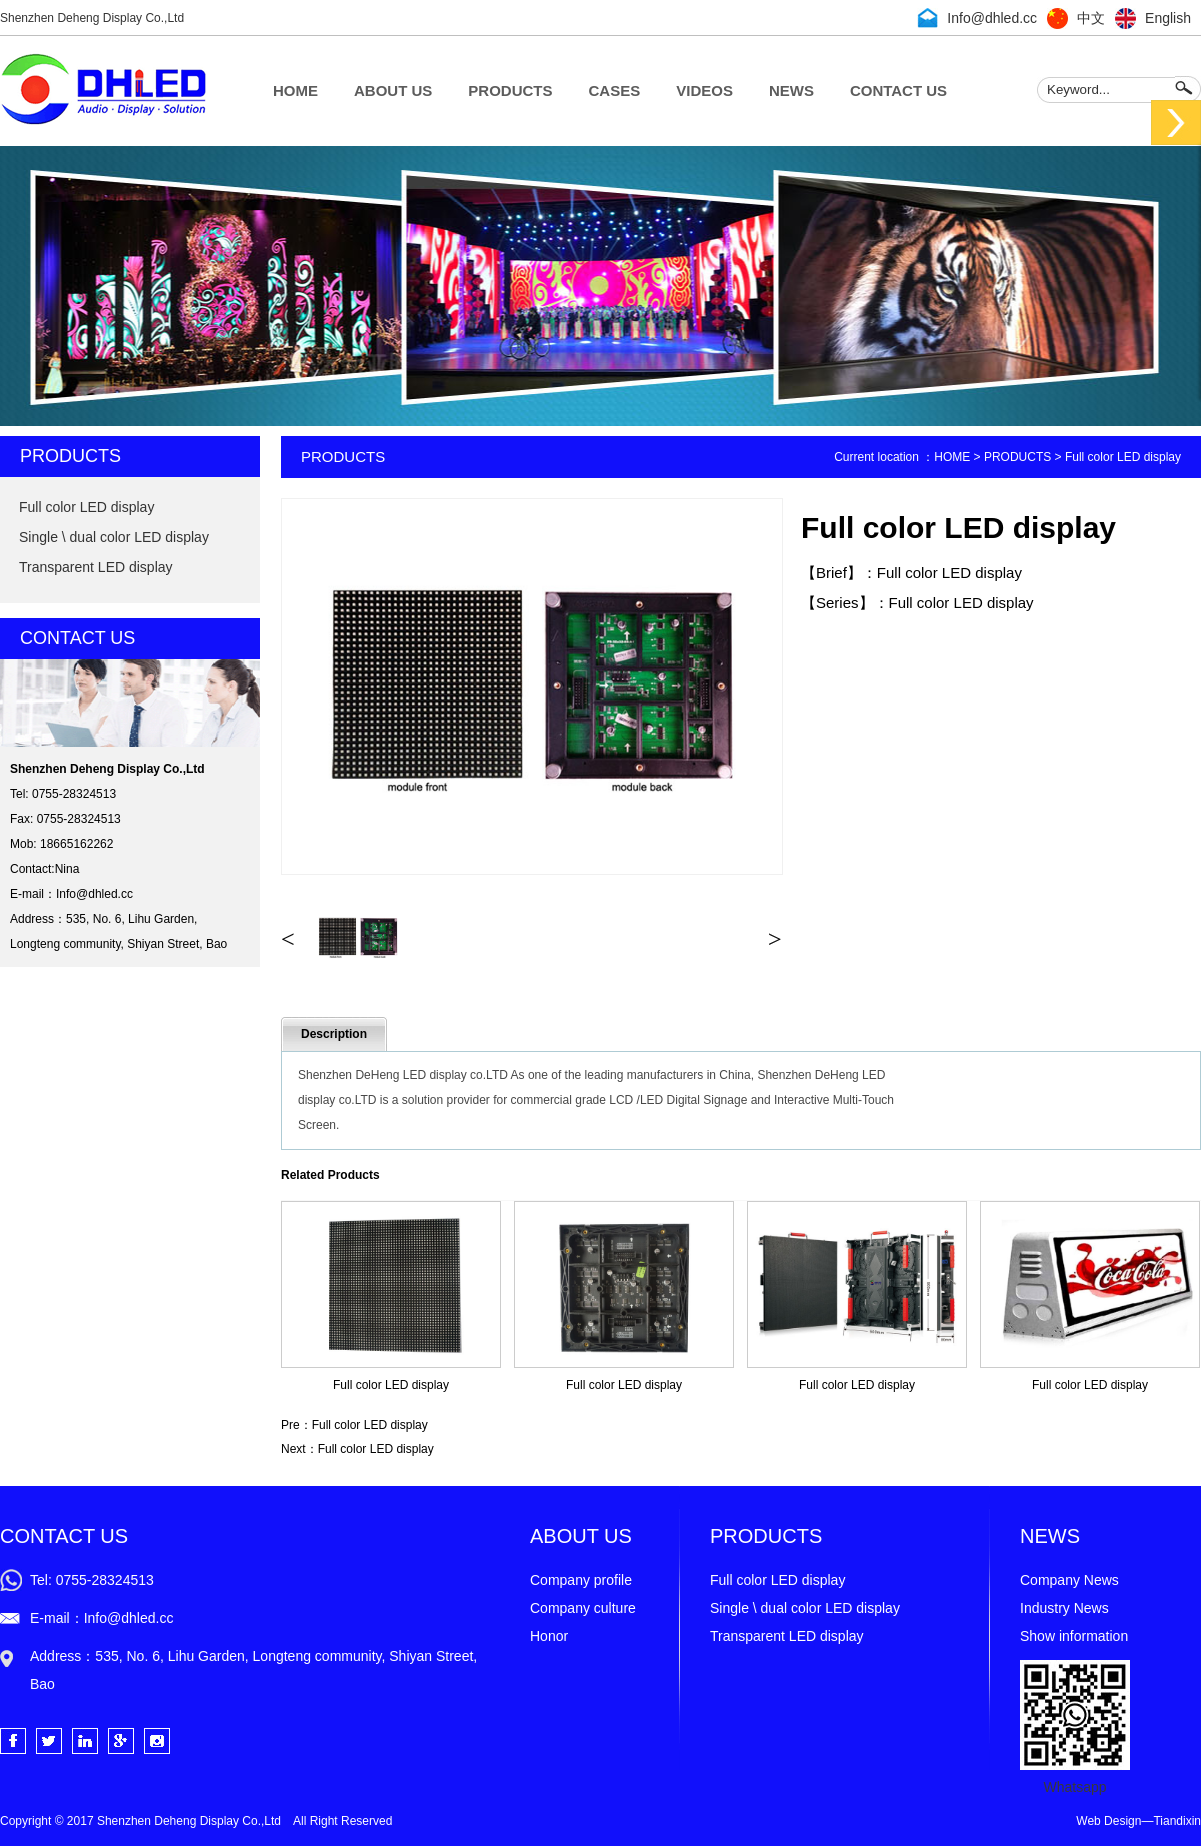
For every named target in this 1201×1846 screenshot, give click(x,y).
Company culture (583, 1608)
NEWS (791, 90)
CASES (615, 90)
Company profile (581, 1580)
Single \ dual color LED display (114, 537)
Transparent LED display (96, 567)
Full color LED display (86, 507)
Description (334, 1034)
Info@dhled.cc (992, 18)
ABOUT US (393, 90)
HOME (295, 90)
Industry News (1064, 1608)
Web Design (1108, 1821)
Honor (549, 1636)
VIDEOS (704, 90)
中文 (1091, 18)
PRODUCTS (510, 90)
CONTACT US (898, 90)
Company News (1069, 1580)
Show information (1074, 1636)
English (1168, 18)
